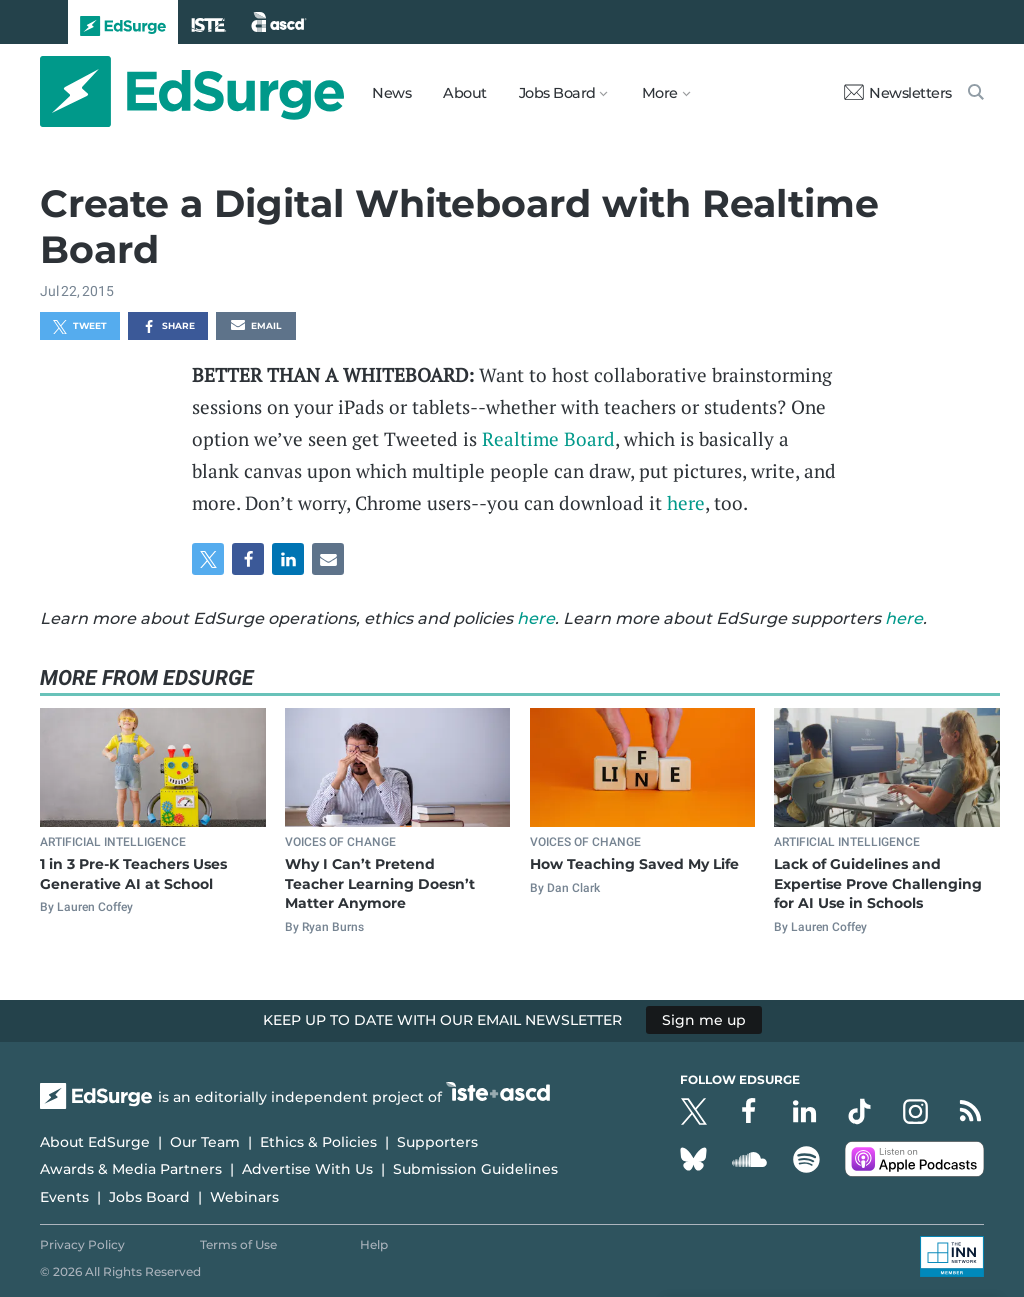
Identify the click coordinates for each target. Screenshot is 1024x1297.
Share (168, 327)
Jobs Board (149, 1197)
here (686, 502)
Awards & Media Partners (131, 1169)
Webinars (244, 1197)
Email (256, 327)
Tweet (80, 327)
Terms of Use (238, 1244)
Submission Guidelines (475, 1169)
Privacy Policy (82, 1244)
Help (374, 1244)
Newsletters (898, 93)
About (465, 93)
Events (64, 1197)
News (391, 93)
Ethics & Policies (318, 1142)
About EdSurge (95, 1142)
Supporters (437, 1142)
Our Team (205, 1142)
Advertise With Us (307, 1169)
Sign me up (704, 1020)
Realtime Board (548, 438)
